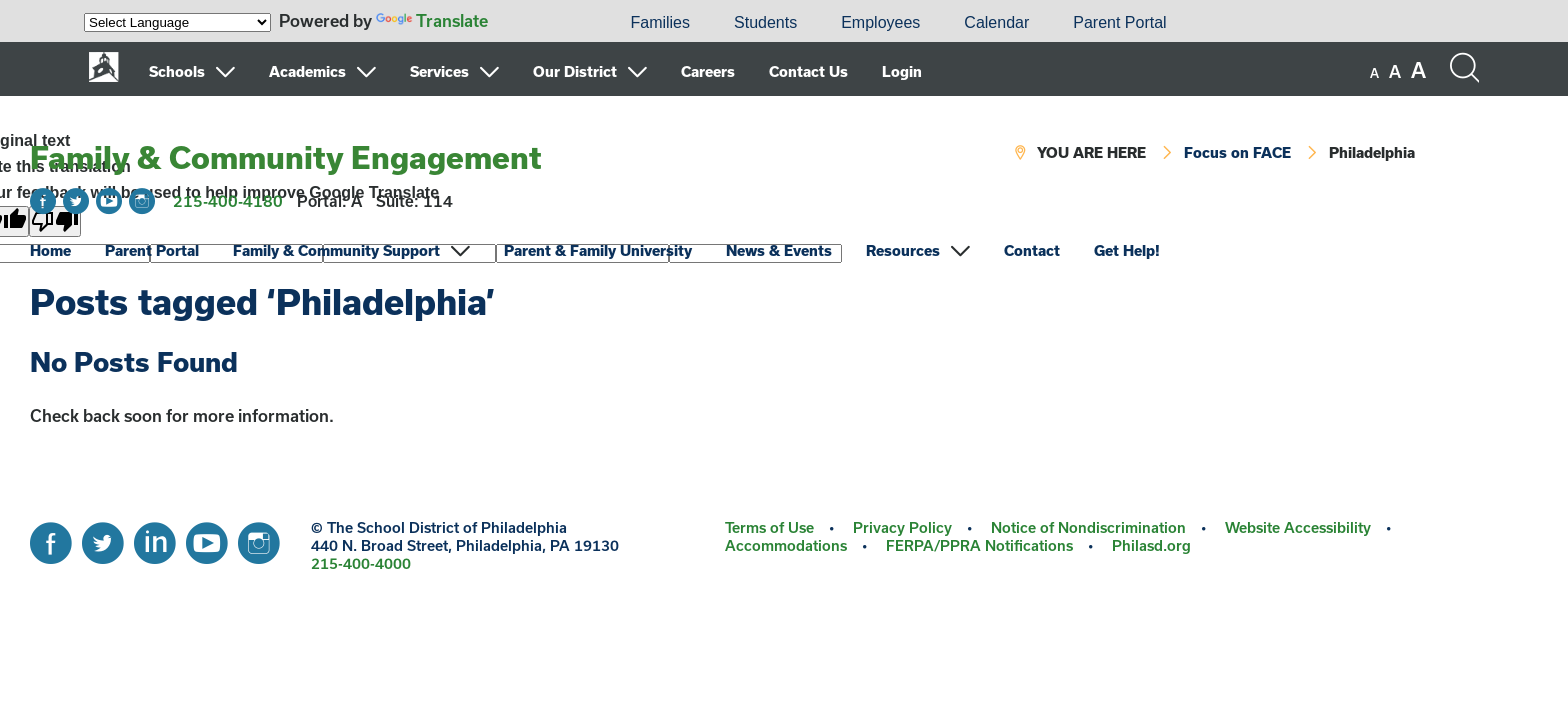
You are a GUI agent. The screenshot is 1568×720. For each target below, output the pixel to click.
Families (660, 22)
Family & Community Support (336, 250)
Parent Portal (1119, 22)
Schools (177, 71)
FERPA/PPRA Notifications (979, 545)
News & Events (779, 250)
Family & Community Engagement (286, 157)
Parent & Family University (598, 250)
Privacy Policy (902, 527)
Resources (903, 250)
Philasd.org (1151, 545)
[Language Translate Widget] (177, 22)
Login (902, 71)
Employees (880, 22)
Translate (432, 20)
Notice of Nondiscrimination (1088, 527)
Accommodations (786, 545)
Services (439, 71)
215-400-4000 (361, 563)
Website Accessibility (1298, 527)
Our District (575, 71)
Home (50, 250)
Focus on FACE (1237, 152)
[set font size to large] (1418, 70)
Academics (307, 71)
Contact (1032, 250)
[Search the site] (1464, 68)
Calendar (996, 22)
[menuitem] (540, 23)
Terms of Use (769, 527)
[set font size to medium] (1395, 72)
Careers (708, 71)
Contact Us (808, 71)
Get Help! (1127, 250)
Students (765, 22)
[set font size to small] (1374, 73)
